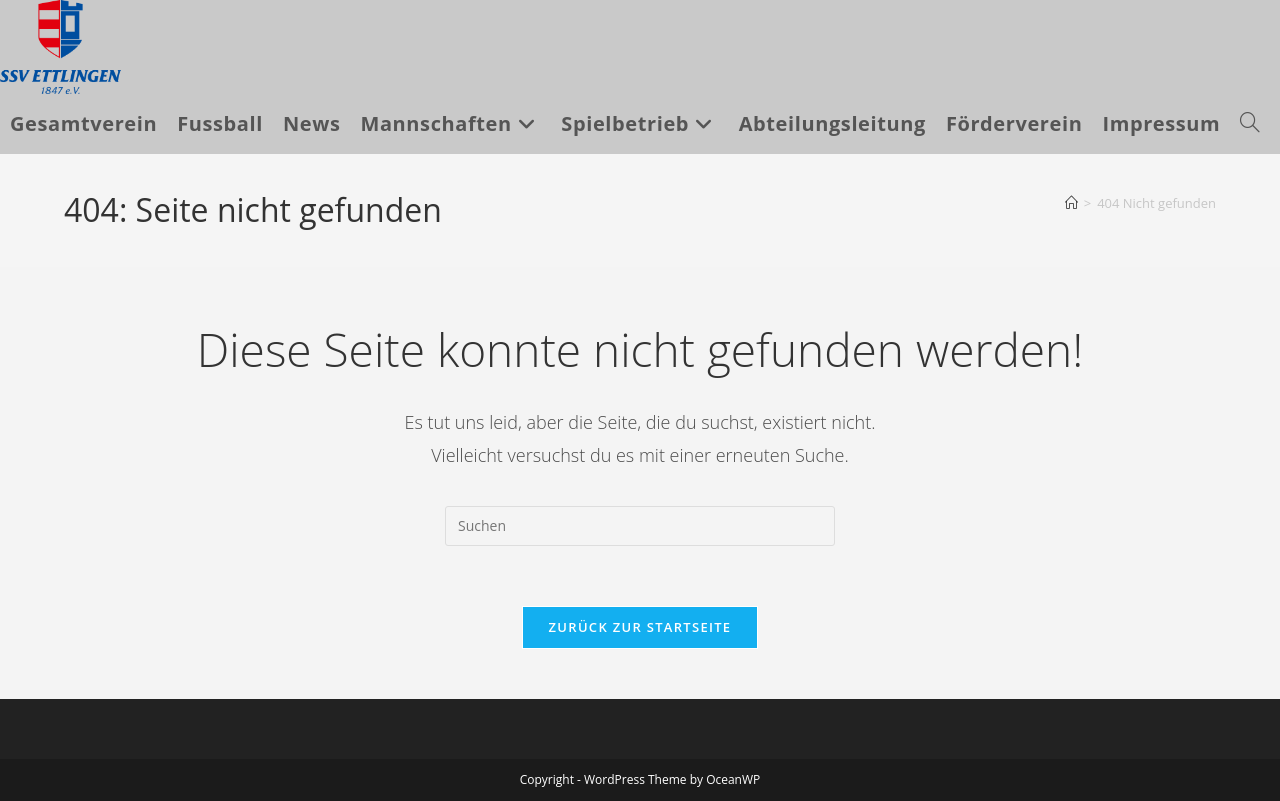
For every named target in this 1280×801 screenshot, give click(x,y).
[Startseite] (1071, 203)
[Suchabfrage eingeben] (640, 526)
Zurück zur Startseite (640, 627)
